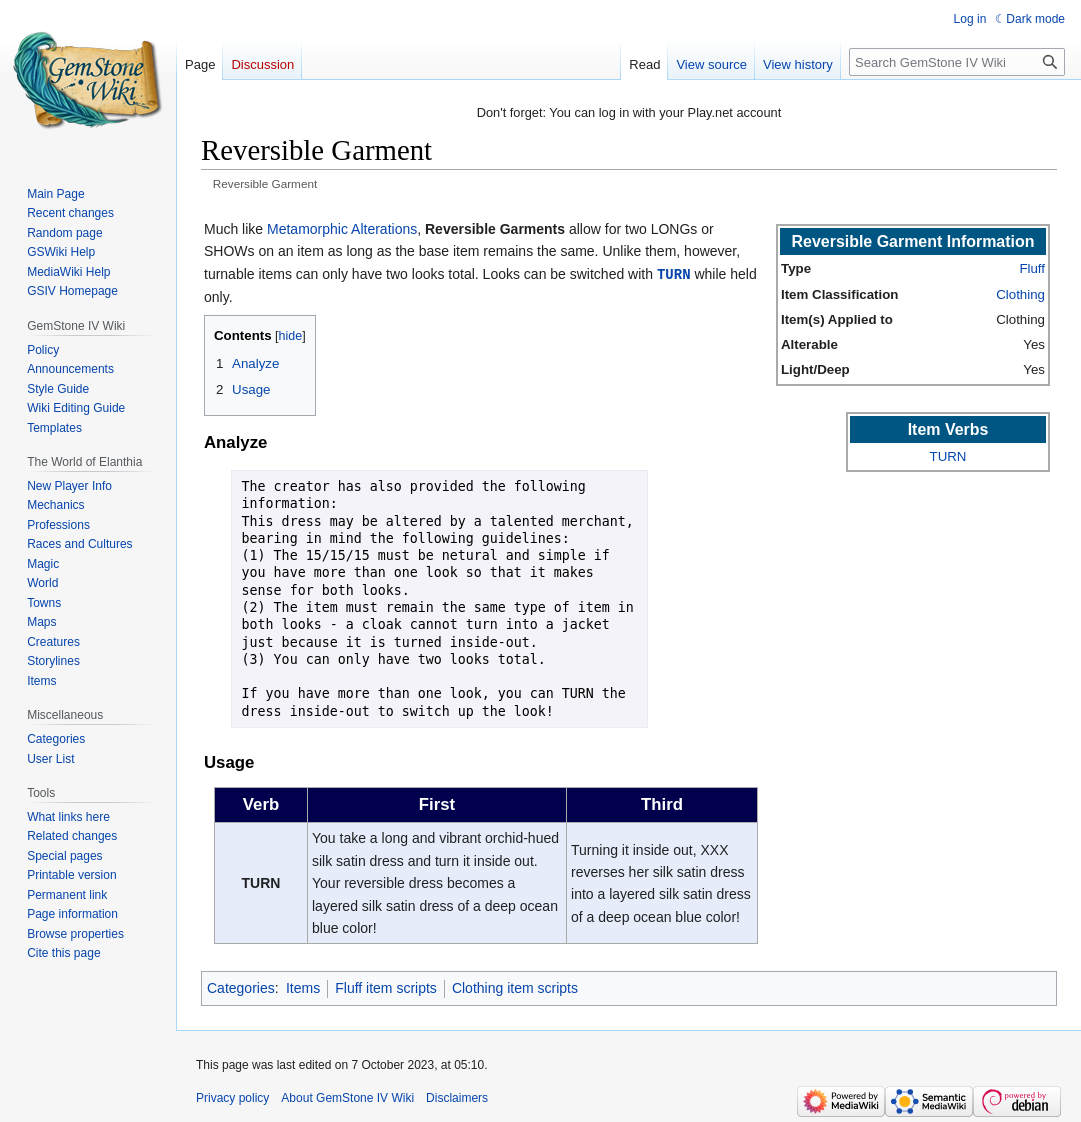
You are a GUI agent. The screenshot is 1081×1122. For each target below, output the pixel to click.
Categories (241, 987)
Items (303, 987)
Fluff (1032, 268)
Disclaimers (457, 1097)
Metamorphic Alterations (342, 229)
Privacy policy (232, 1097)
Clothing (1020, 294)
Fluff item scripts (386, 987)
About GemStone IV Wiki (347, 1097)
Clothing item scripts (515, 987)
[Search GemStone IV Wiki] (957, 62)
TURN (674, 273)
